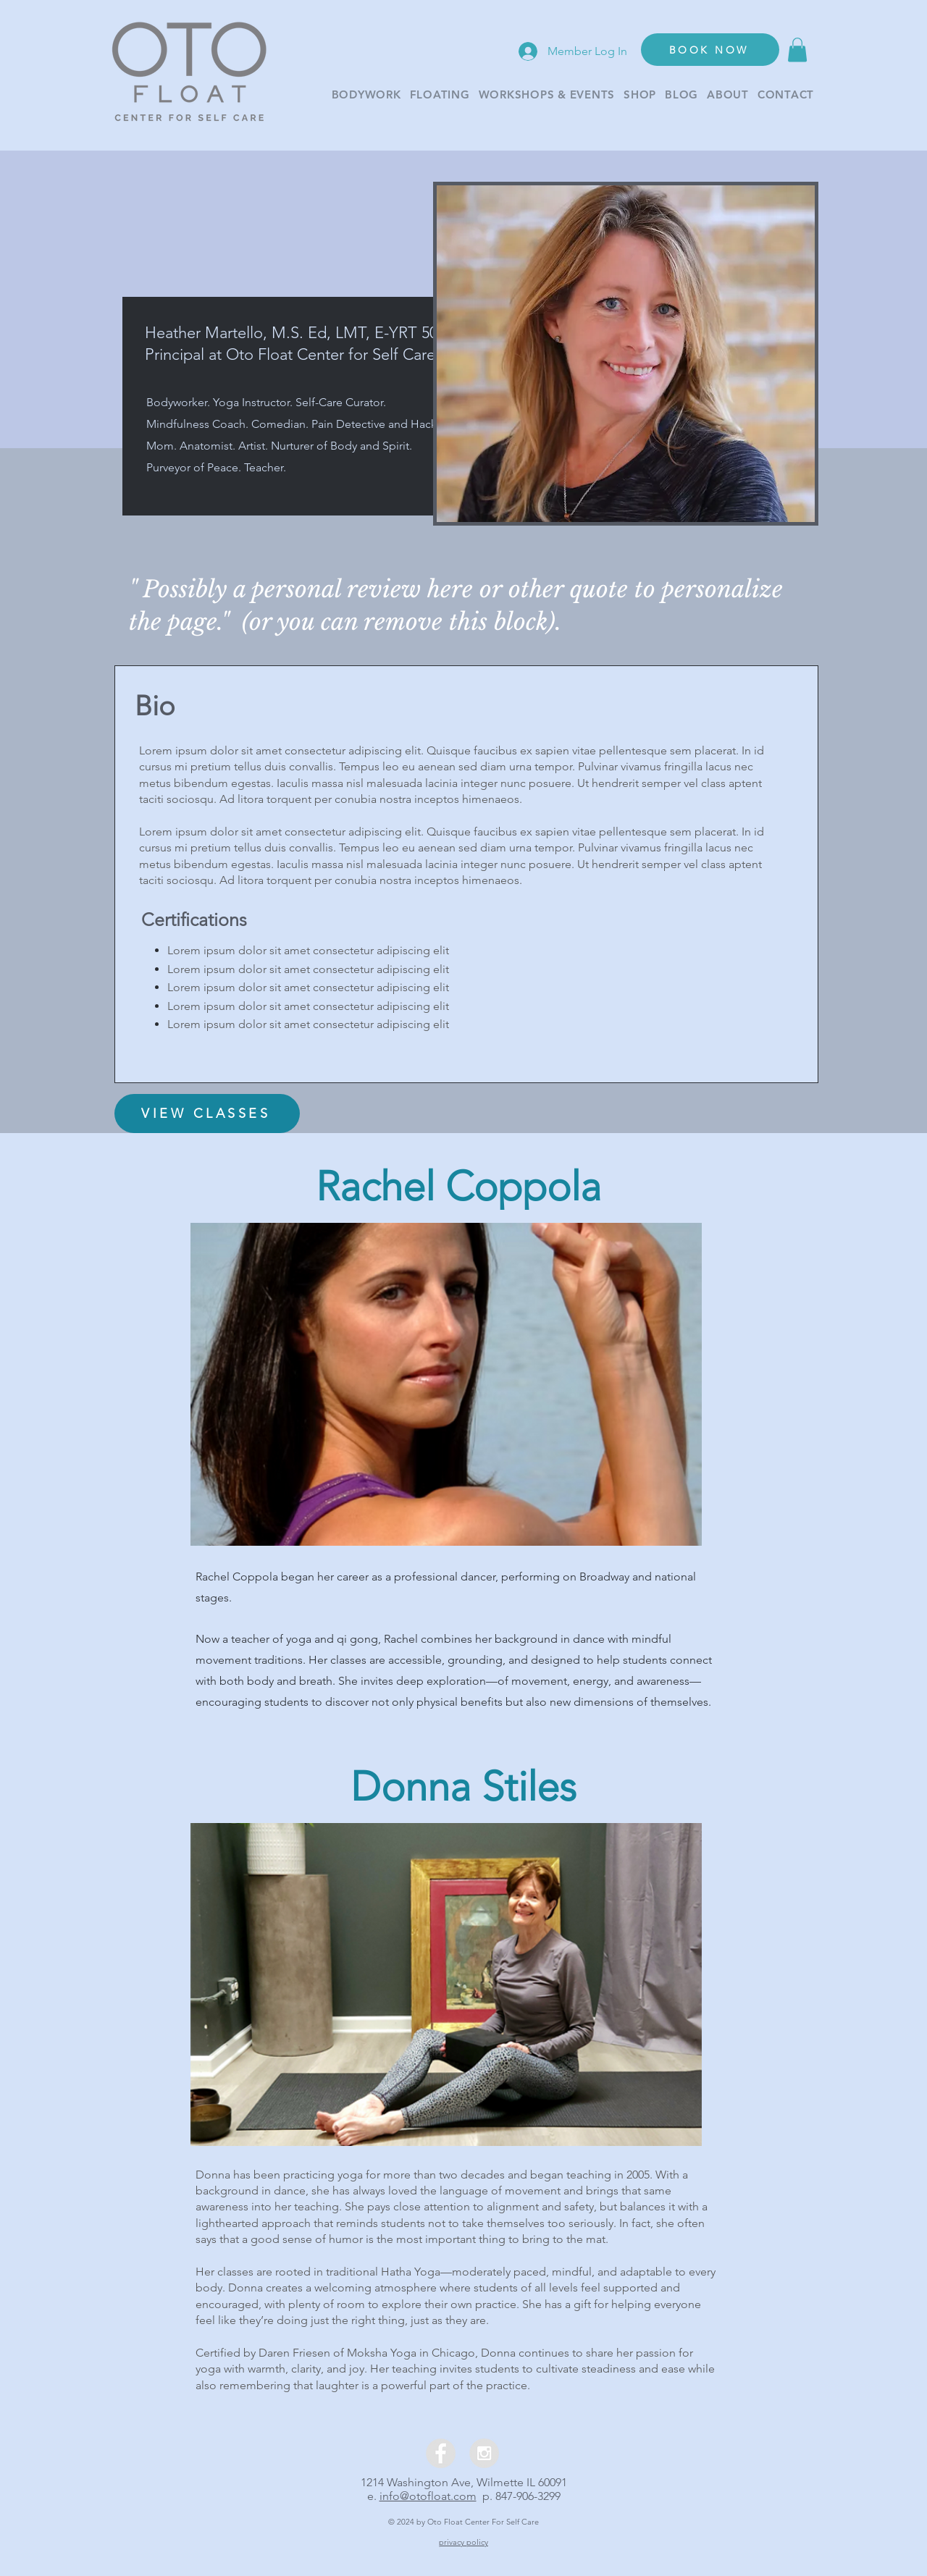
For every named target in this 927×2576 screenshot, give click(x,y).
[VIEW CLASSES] (207, 1113)
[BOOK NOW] (710, 49)
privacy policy (463, 2542)
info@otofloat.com (428, 2496)
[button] (797, 50)
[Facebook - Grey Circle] (441, 2453)
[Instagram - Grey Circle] (484, 2453)
